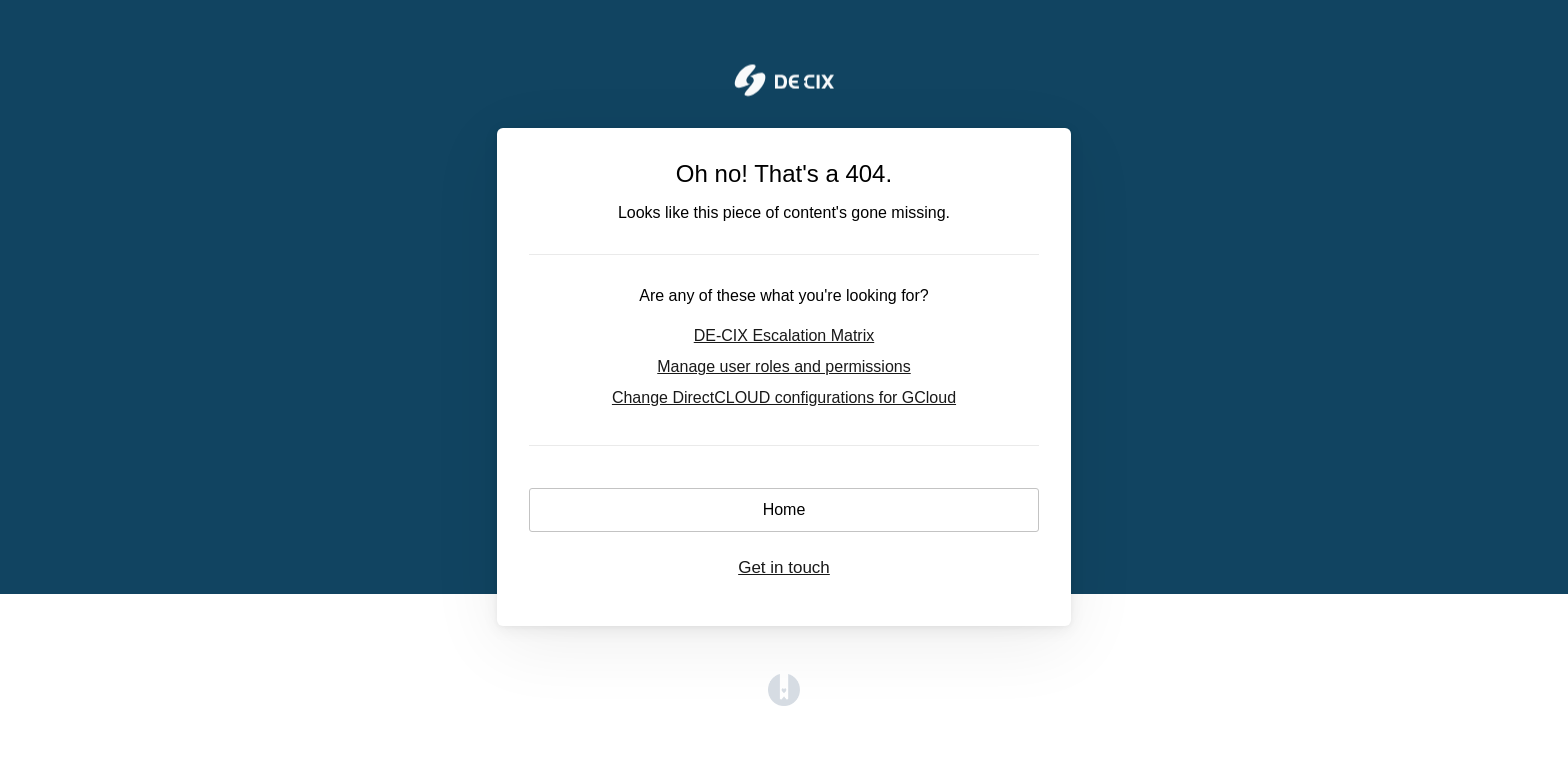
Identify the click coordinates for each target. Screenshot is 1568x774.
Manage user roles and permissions (783, 366)
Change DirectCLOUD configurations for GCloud (784, 397)
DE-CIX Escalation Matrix (784, 335)
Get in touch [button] (784, 567)
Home (784, 509)
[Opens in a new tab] (784, 700)
